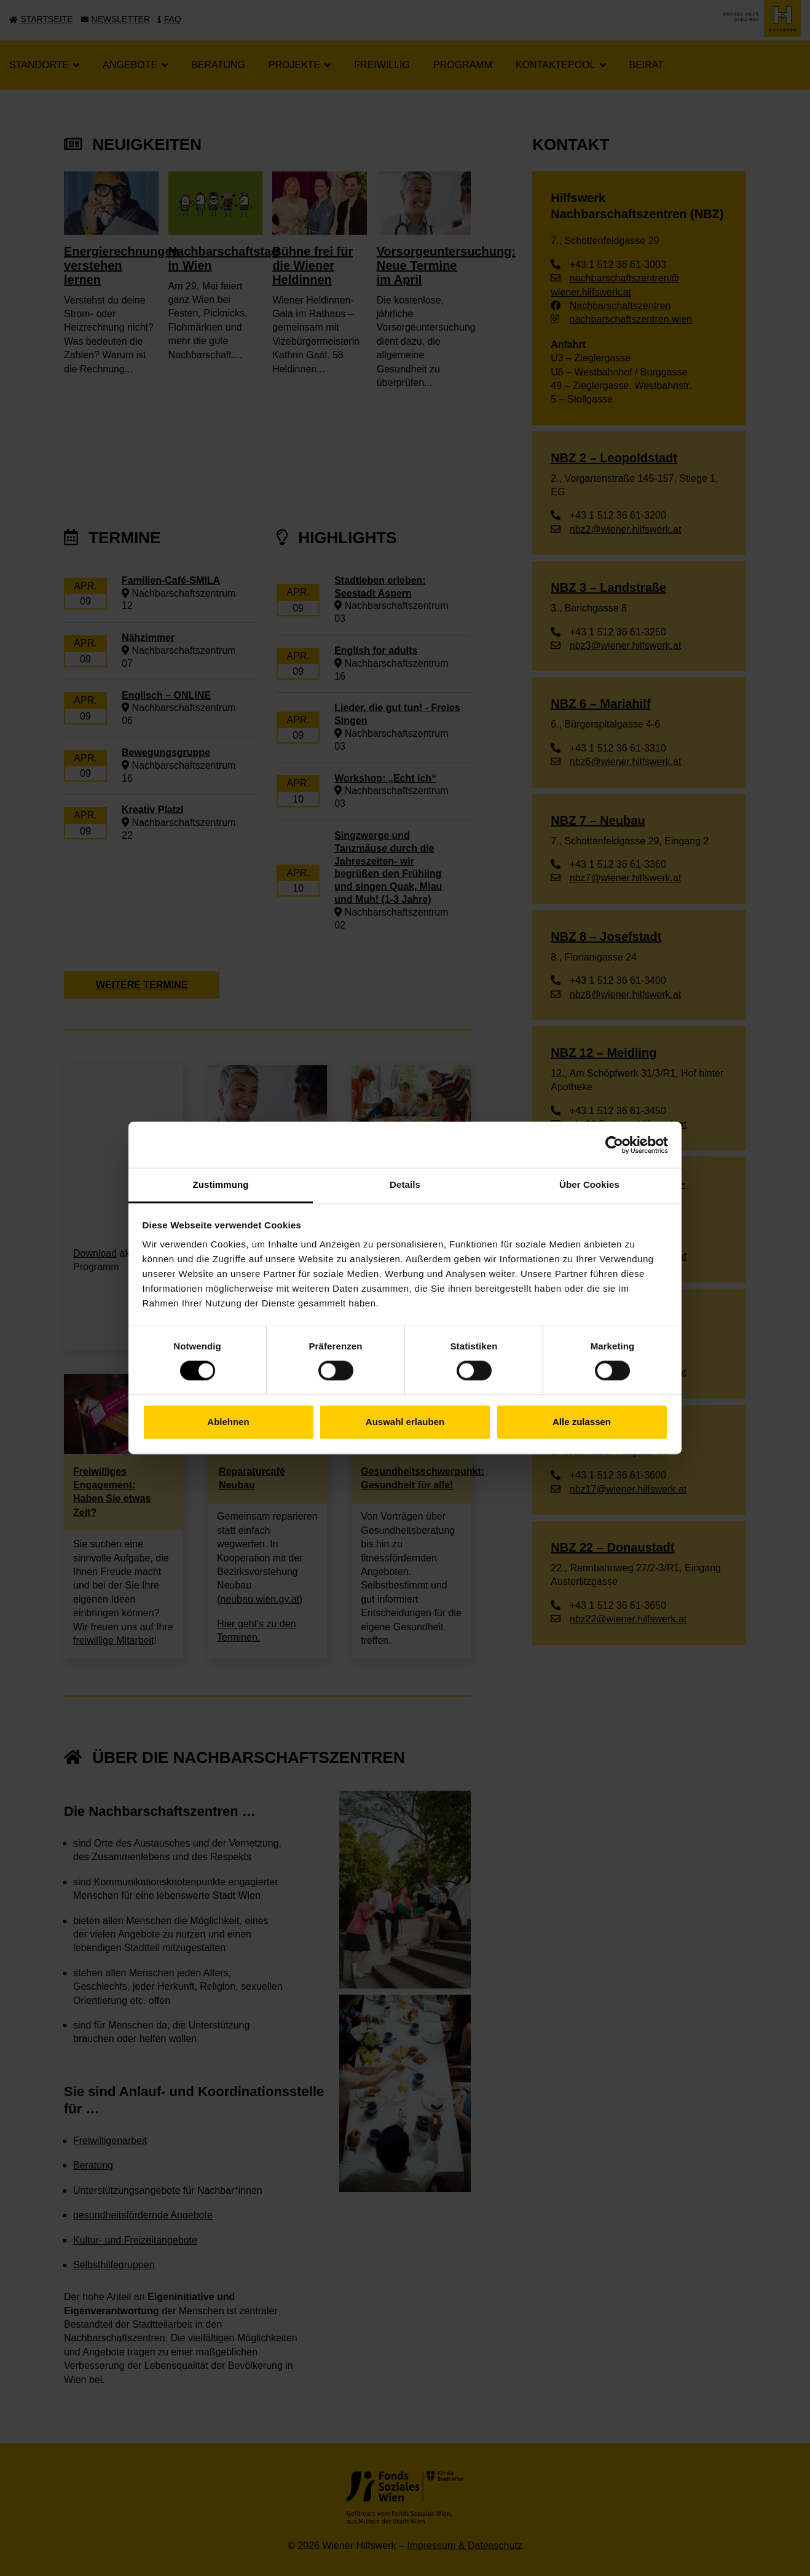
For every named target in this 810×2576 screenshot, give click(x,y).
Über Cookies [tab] (589, 1184)
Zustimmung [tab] (221, 1184)
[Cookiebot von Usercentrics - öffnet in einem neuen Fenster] (614, 1145)
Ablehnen (228, 1421)
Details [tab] (405, 1184)
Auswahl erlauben (405, 1421)
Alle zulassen (581, 1421)
